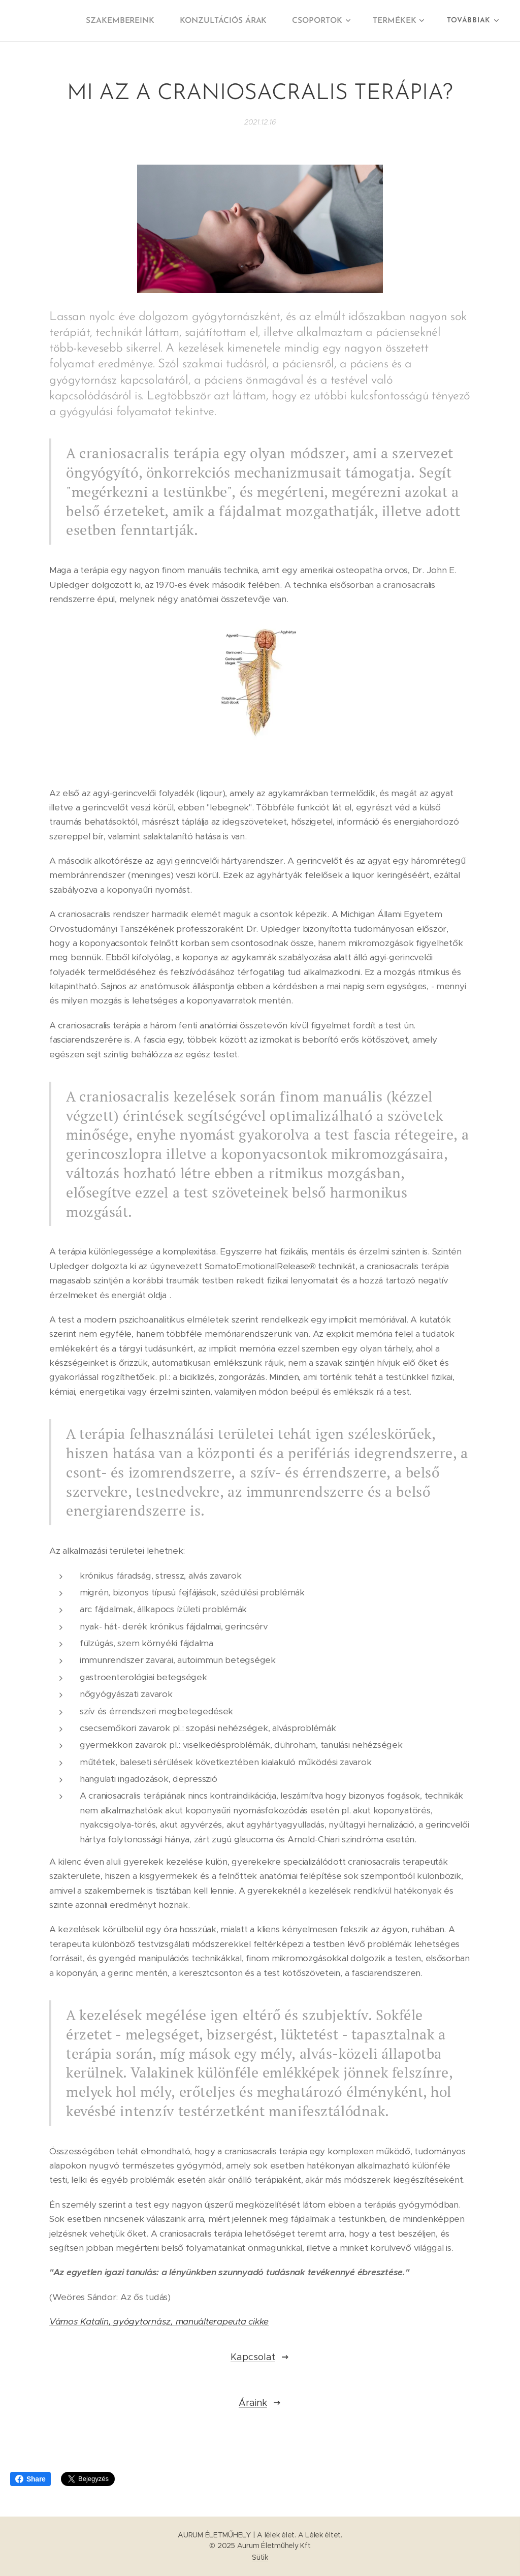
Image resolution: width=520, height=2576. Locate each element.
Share (30, 2479)
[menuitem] (131, 21)
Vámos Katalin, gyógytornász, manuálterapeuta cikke (159, 2321)
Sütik (260, 2557)
